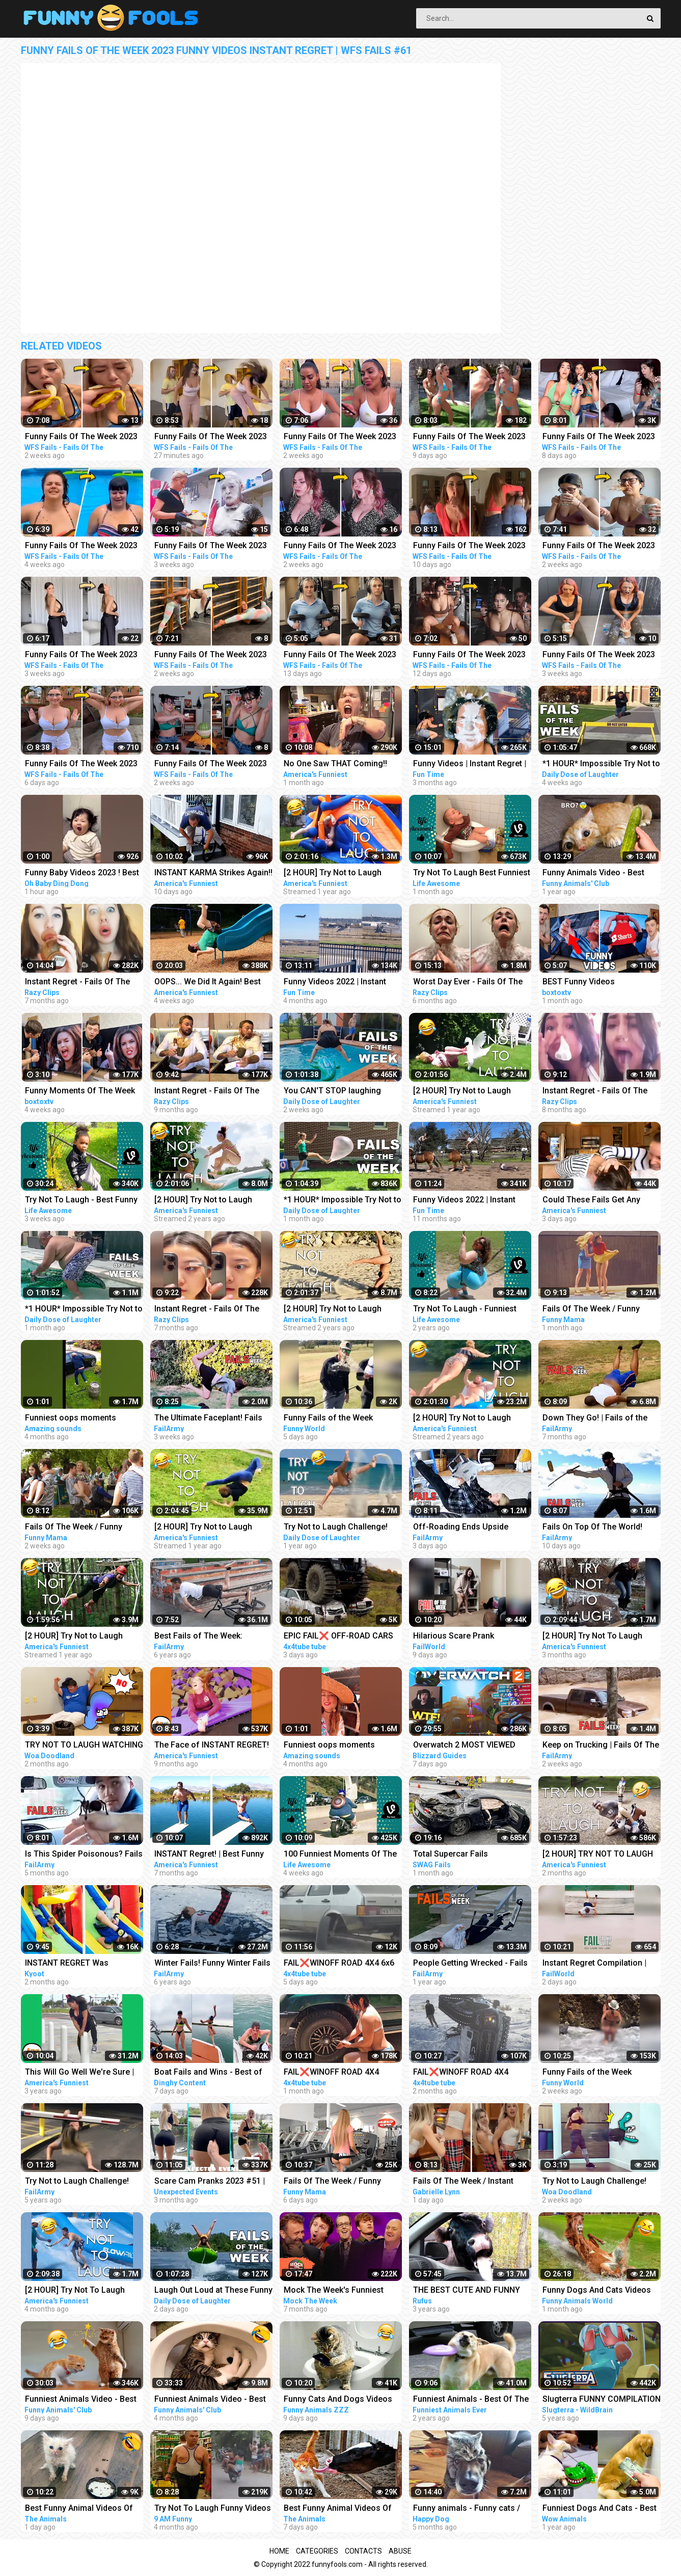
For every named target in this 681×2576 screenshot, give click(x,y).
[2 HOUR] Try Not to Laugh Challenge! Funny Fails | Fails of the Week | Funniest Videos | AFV (211, 1200)
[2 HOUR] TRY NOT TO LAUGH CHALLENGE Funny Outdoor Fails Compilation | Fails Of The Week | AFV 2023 (600, 1855)
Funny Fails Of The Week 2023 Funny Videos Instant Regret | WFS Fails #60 (598, 437)
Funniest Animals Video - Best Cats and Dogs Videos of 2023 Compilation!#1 (82, 2400)
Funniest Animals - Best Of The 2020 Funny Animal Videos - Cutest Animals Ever (471, 2400)
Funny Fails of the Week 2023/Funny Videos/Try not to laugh (339, 1419)
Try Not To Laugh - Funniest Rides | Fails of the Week (464, 1310)
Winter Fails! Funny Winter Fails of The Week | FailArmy (212, 1964)
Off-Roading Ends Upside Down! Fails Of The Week (460, 1528)
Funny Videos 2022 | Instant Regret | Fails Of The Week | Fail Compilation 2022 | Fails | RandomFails (343, 982)
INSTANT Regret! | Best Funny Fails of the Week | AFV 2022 (209, 1855)
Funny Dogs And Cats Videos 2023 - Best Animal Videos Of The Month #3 (596, 2291)
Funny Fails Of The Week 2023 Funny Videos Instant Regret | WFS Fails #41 (210, 655)
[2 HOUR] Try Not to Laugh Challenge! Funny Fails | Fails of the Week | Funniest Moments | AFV (338, 1310)
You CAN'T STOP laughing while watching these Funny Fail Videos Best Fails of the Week (343, 1091)
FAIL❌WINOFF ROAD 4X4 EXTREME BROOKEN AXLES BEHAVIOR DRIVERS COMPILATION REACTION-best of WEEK (340, 2073)
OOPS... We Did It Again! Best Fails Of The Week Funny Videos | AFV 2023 (207, 982)
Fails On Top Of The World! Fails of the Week (592, 1528)
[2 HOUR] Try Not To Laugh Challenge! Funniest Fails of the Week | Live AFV (84, 2291)
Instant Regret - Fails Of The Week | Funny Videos (77, 982)
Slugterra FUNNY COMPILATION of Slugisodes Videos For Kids (601, 2400)
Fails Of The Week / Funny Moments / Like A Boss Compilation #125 (591, 1310)
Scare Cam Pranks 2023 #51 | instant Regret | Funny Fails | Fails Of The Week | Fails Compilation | (209, 2182)
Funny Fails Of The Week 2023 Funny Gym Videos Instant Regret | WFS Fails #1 (340, 655)
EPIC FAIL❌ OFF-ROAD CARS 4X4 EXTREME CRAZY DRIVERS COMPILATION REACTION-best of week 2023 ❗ (341, 1637)
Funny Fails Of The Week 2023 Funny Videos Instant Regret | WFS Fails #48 (210, 764)
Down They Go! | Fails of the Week (594, 1419)
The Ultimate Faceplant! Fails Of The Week (208, 1419)
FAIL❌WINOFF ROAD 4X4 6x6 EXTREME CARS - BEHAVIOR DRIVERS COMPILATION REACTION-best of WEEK (339, 1964)
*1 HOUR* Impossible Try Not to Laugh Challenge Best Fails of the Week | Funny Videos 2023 (601, 764)
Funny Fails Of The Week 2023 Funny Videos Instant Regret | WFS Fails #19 (81, 764)
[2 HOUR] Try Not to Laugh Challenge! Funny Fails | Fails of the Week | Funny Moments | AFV (82, 1637)
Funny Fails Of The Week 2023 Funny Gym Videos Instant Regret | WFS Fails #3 (469, 655)
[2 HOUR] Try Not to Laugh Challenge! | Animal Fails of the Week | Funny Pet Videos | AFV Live (471, 1091)
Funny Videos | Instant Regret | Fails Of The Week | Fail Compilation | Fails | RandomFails (469, 764)
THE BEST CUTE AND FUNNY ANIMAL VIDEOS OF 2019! (466, 2291)
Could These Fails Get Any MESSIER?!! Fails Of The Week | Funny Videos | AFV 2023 (600, 1200)
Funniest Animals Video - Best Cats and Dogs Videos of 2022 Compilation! (211, 2400)
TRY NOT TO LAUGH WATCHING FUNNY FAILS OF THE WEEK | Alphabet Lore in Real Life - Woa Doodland (84, 1746)
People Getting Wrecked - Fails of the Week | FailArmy (470, 1964)
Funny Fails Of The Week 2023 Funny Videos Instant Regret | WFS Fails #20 (210, 546)
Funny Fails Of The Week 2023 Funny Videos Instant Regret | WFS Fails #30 (81, 655)
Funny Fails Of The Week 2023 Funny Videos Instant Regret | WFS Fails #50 (598, 546)
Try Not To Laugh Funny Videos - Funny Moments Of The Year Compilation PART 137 (212, 2509)
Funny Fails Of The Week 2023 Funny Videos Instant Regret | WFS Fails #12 (81, 546)
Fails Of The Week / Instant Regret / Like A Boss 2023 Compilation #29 (463, 2182)
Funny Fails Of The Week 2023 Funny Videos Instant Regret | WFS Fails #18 (598, 655)
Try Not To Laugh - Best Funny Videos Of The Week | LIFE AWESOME (81, 1200)
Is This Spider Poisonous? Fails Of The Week (84, 1855)
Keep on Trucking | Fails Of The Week (600, 1746)
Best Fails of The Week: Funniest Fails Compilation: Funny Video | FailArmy (205, 1637)
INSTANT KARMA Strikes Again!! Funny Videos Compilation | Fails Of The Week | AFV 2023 (213, 873)
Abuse (400, 2551)
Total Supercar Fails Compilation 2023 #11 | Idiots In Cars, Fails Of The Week (472, 1855)
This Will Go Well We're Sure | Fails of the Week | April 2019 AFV (79, 2073)
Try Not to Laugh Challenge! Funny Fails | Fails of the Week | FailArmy (83, 2182)
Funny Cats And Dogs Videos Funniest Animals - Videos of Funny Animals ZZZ (338, 2400)
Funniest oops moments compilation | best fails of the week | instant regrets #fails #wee (80, 1419)
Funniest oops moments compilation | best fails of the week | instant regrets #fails (339, 1746)
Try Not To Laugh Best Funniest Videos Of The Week (471, 873)
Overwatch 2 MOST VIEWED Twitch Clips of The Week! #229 (464, 1746)
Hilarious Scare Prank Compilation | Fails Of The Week (461, 1637)
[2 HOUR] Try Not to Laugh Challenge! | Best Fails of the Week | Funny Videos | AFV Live (341, 873)
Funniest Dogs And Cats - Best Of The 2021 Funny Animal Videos (599, 2509)
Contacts (363, 2551)
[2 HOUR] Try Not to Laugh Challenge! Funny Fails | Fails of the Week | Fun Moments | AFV (467, 1419)
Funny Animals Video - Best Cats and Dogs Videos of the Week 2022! (596, 873)
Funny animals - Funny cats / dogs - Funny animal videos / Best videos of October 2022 (467, 2509)
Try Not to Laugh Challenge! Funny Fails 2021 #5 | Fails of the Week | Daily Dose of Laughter (338, 1528)
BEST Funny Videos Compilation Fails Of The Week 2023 (600, 982)
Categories (317, 2551)
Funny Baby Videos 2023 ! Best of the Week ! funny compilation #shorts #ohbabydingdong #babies (82, 873)
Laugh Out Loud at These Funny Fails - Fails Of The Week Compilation (213, 2291)
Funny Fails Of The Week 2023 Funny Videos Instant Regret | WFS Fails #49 (340, 437)
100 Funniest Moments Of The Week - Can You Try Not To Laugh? (340, 1855)
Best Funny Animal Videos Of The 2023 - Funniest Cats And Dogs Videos (79, 2509)
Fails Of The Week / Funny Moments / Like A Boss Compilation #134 (73, 1528)
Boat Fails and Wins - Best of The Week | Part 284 (208, 2073)
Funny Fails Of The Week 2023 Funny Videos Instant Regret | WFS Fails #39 (210, 437)
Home (279, 2551)
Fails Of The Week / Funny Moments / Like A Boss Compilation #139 (332, 2182)
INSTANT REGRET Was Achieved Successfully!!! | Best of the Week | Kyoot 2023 (82, 1964)
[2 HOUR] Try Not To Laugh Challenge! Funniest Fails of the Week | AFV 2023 (601, 1637)
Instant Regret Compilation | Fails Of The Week (594, 1964)
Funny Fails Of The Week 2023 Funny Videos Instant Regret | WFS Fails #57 (469, 437)
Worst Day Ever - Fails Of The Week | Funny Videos (468, 982)
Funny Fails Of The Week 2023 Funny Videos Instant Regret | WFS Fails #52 (340, 546)
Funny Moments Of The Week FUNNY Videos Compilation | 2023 (80, 1091)
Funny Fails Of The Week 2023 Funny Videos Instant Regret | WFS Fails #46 (81, 437)
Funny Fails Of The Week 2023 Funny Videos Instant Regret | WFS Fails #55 (469, 546)
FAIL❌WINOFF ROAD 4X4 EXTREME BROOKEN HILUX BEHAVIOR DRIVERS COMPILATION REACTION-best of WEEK (469, 2073)
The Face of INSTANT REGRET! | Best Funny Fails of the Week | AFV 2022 (212, 1746)
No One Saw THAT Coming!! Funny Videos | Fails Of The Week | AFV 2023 (335, 764)
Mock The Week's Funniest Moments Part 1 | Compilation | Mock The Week (341, 2291)
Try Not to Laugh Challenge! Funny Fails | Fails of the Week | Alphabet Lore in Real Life (601, 2182)
